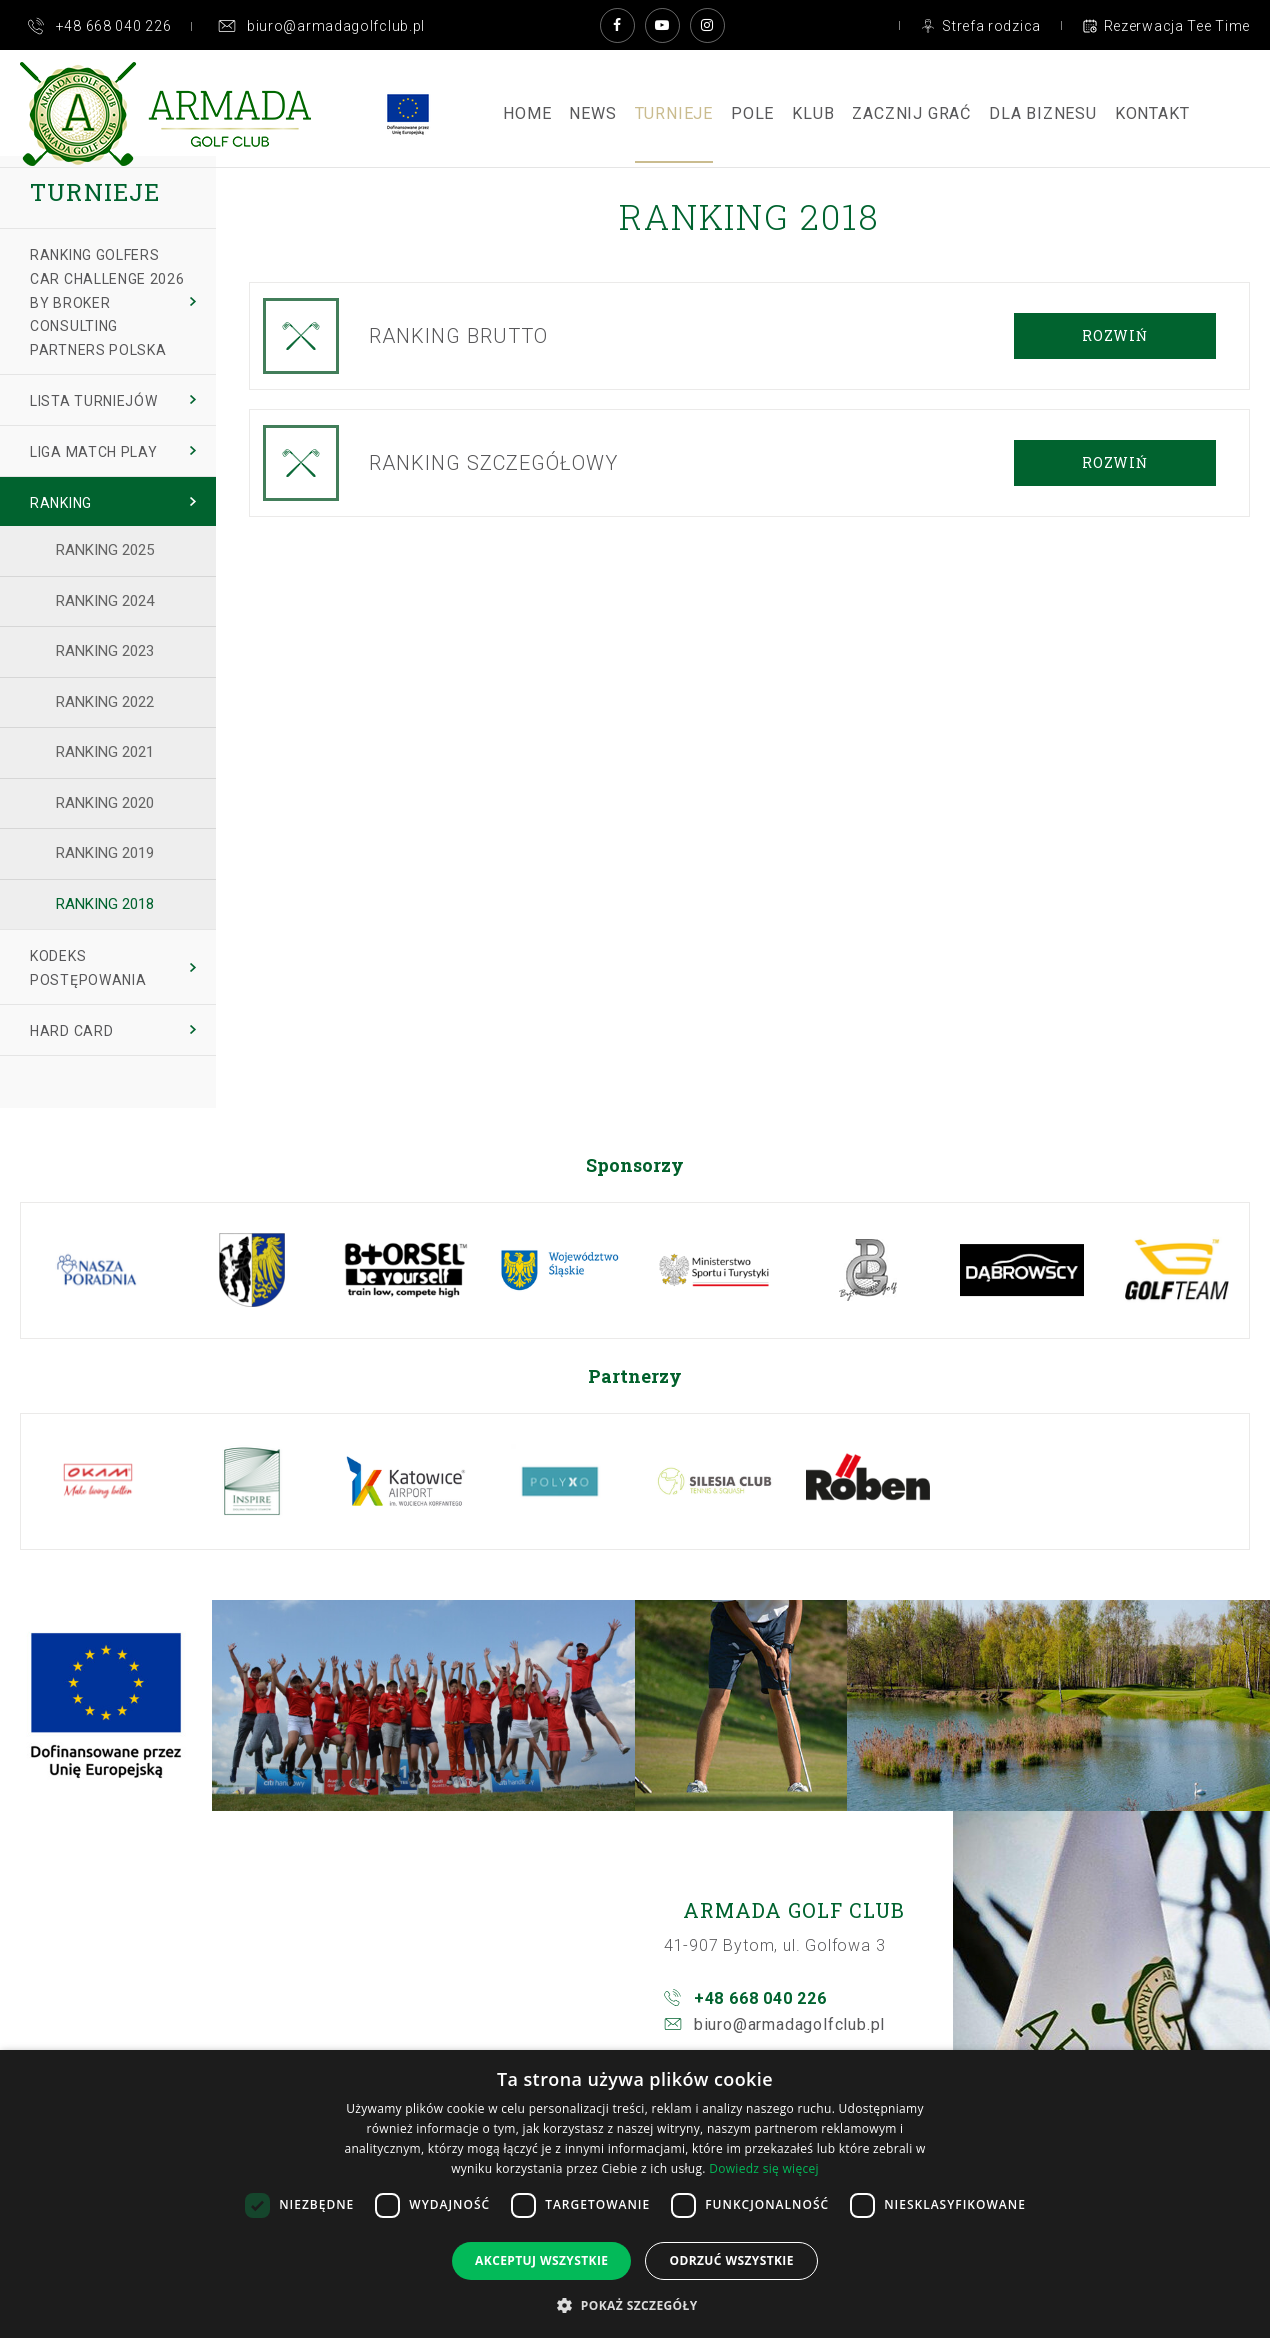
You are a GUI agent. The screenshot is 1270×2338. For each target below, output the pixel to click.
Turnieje (674, 113)
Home (527, 113)
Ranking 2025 (105, 550)
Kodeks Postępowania (88, 968)
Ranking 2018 (105, 904)
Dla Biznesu (1043, 113)
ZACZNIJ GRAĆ (911, 113)
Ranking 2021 (105, 752)
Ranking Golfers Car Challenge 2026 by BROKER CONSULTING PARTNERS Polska (107, 302)
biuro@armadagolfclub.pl (789, 2024)
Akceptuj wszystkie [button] (541, 2260)
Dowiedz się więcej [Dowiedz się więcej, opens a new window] (764, 2168)
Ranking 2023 (105, 651)
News (592, 113)
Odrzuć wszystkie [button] (731, 2260)
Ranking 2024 (105, 601)
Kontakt (1152, 113)
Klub (813, 113)
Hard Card (71, 1031)
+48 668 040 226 (760, 1998)
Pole (752, 113)
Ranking (61, 503)
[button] (634, 2304)
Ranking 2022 (105, 702)
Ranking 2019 (105, 853)
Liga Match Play (94, 452)
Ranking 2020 (105, 803)
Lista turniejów (94, 401)
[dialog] (635, 2194)
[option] (99, 1270)
